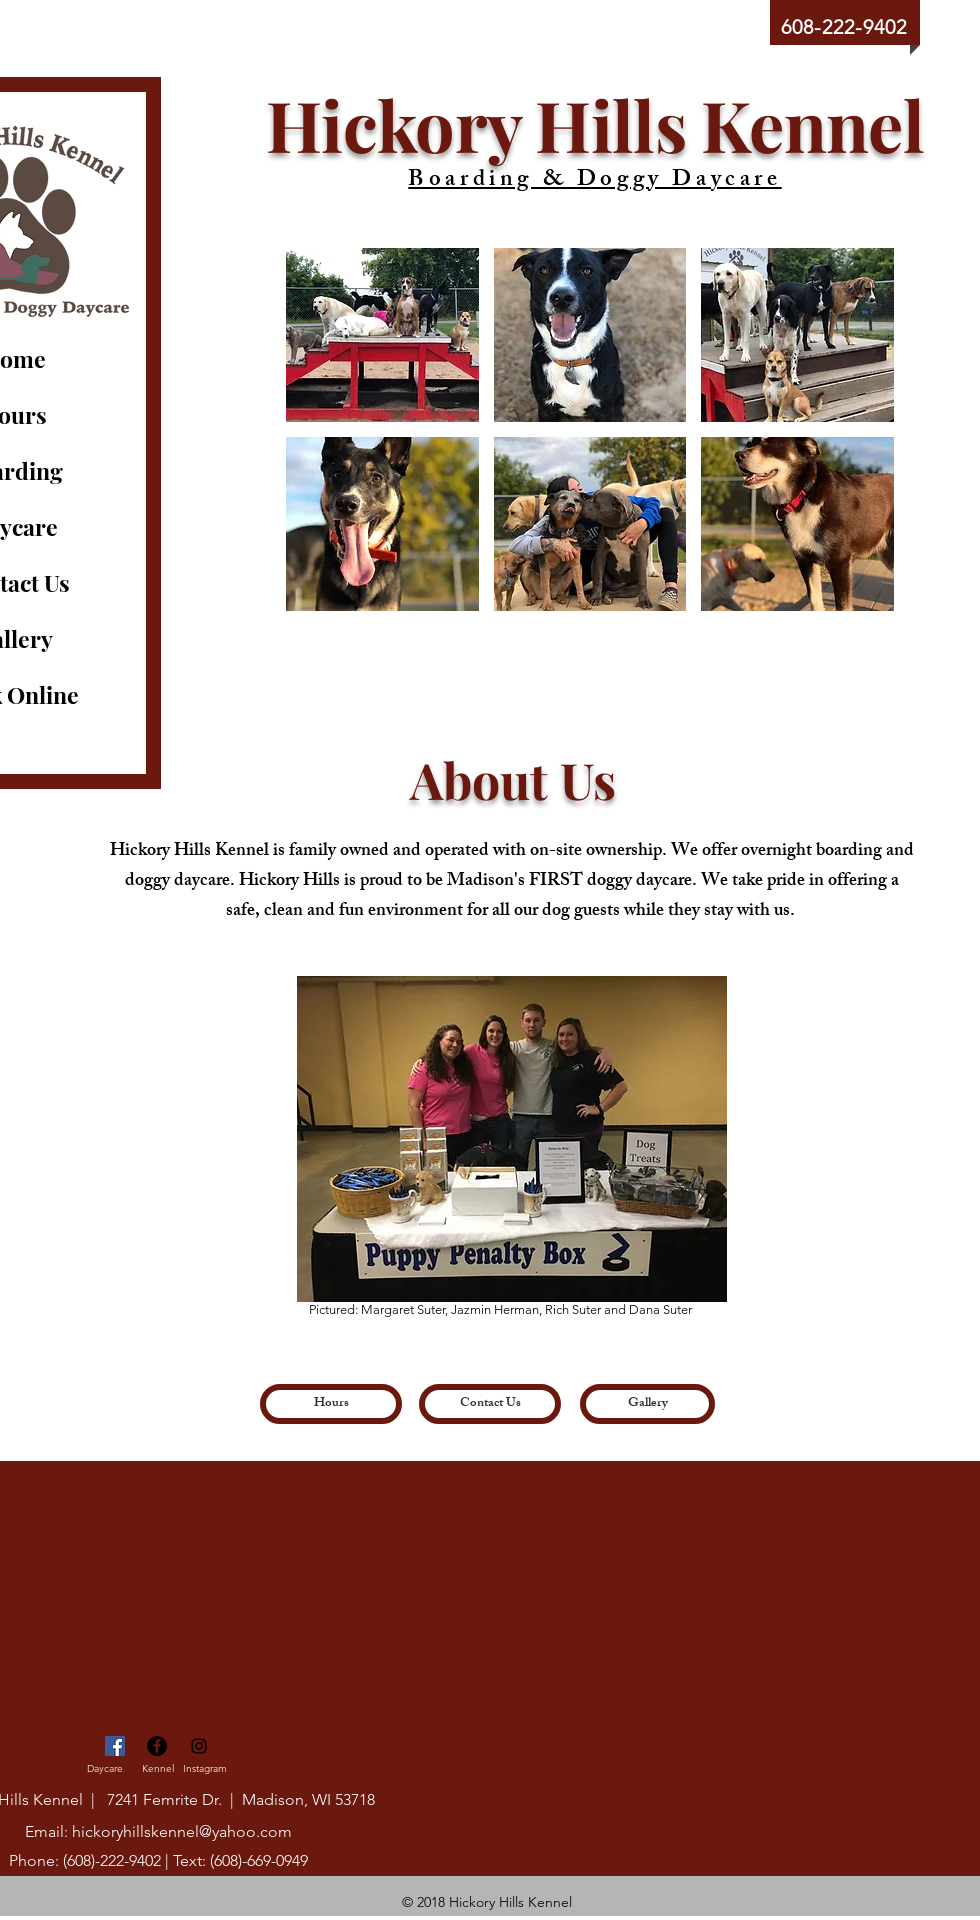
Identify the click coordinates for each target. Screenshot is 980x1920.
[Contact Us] (490, 1404)
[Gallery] (647, 1404)
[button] (382, 335)
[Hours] (331, 1404)
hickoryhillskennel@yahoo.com (182, 1831)
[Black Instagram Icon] (199, 1746)
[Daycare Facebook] (115, 1746)
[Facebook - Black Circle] (157, 1746)
